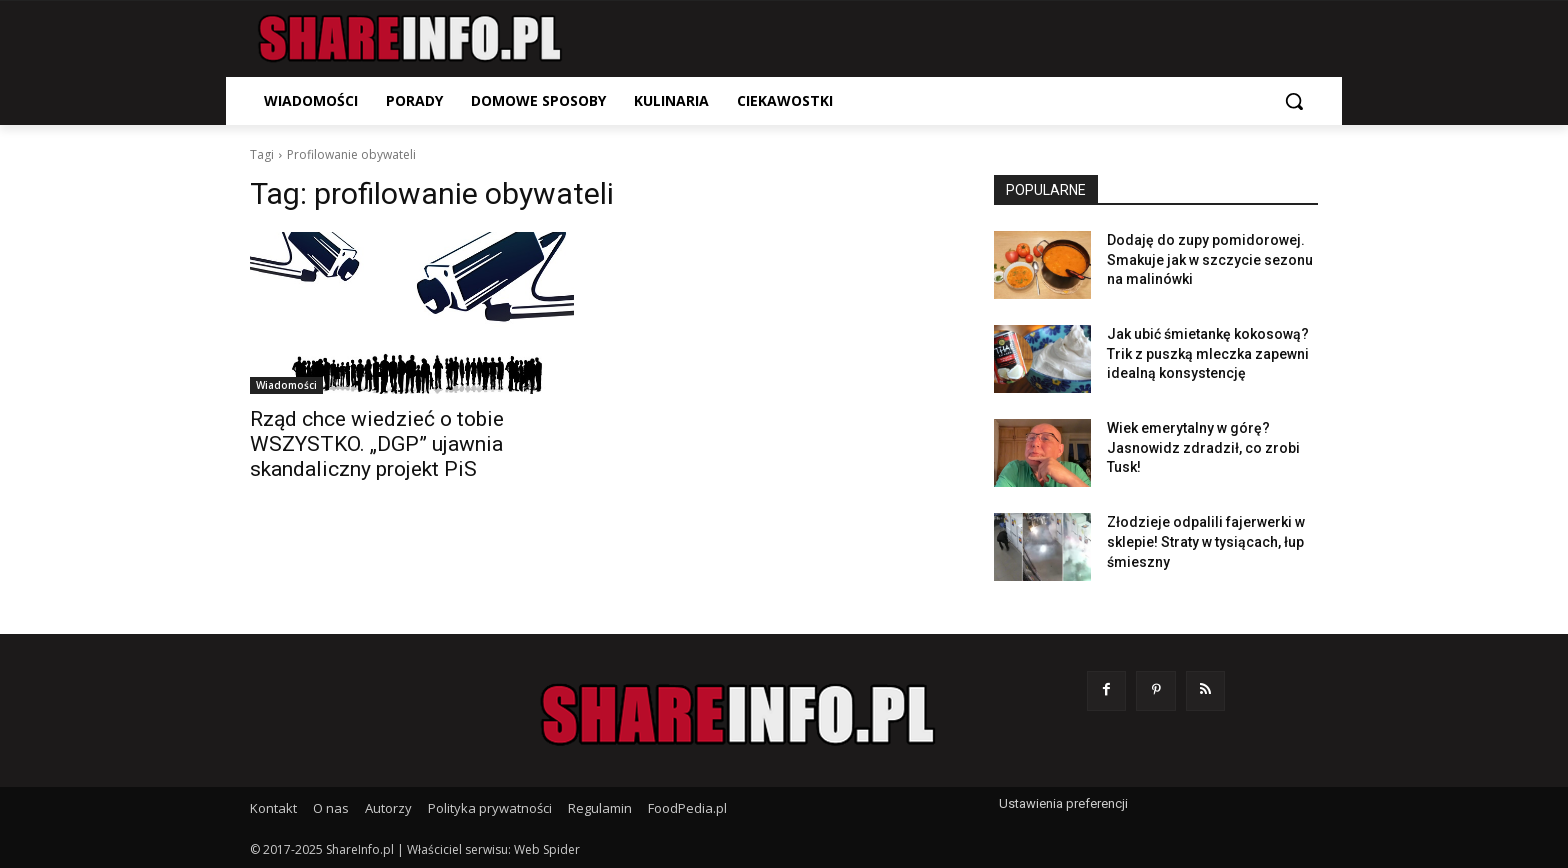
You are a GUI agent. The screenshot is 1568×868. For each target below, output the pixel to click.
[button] (1294, 101)
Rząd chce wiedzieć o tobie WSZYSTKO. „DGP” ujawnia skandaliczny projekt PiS (377, 444)
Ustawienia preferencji (1063, 803)
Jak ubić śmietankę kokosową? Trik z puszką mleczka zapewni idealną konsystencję (1208, 353)
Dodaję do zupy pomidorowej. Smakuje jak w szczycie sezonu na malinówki (1210, 259)
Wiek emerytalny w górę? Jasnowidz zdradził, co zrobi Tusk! (1203, 447)
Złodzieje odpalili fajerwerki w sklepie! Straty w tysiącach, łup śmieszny (1206, 541)
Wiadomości (286, 385)
